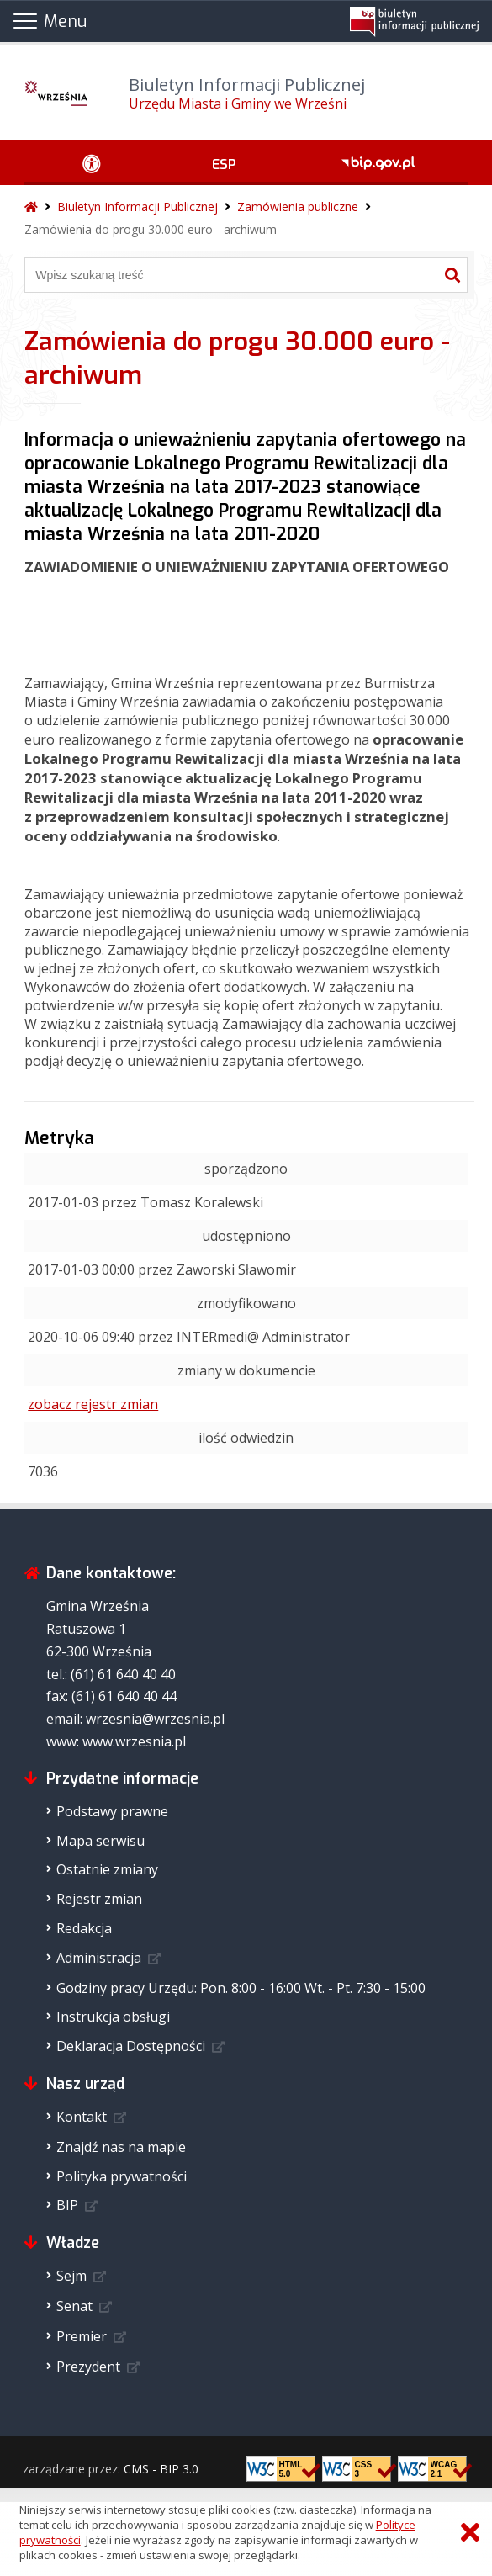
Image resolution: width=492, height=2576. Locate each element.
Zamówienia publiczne (297, 207)
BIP (67, 2205)
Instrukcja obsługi (113, 2016)
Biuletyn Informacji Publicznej (137, 207)
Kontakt (81, 2116)
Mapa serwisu (100, 1840)
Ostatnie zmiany (107, 1869)
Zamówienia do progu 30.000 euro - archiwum (150, 229)
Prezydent (88, 2366)
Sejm (71, 2275)
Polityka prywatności (121, 2176)
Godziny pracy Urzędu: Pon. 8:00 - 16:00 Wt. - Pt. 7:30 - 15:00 (241, 1988)
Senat (74, 2306)
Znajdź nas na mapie (121, 2147)
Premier (81, 2336)
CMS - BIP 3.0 (161, 2469)
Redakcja (84, 1928)
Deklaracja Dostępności (130, 2046)
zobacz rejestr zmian (93, 1404)
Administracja (98, 1957)
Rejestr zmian (99, 1899)
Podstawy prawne (112, 1811)
